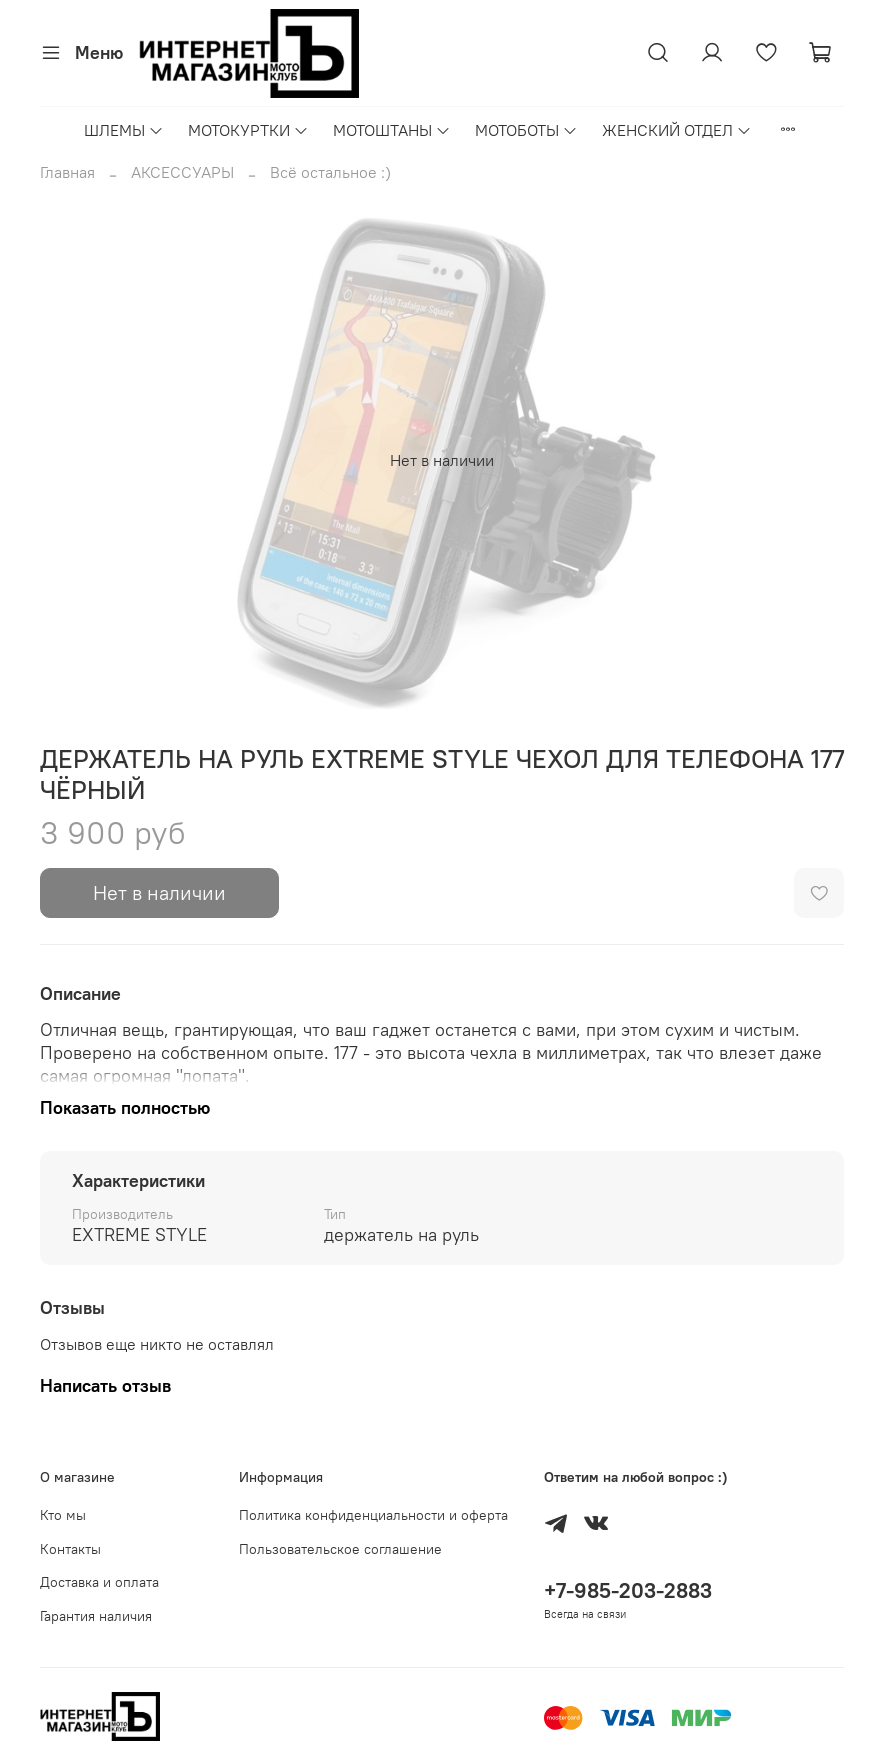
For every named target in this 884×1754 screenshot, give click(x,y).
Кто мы (63, 1515)
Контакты (70, 1549)
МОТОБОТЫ (526, 130)
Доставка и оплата (99, 1582)
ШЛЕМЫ (124, 130)
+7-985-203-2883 (628, 1590)
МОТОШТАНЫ (392, 130)
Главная (67, 172)
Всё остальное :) (330, 172)
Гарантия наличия (96, 1616)
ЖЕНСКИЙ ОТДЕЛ (677, 130)
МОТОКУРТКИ (248, 130)
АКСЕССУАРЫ (182, 172)
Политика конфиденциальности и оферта (373, 1515)
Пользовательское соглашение (340, 1549)
